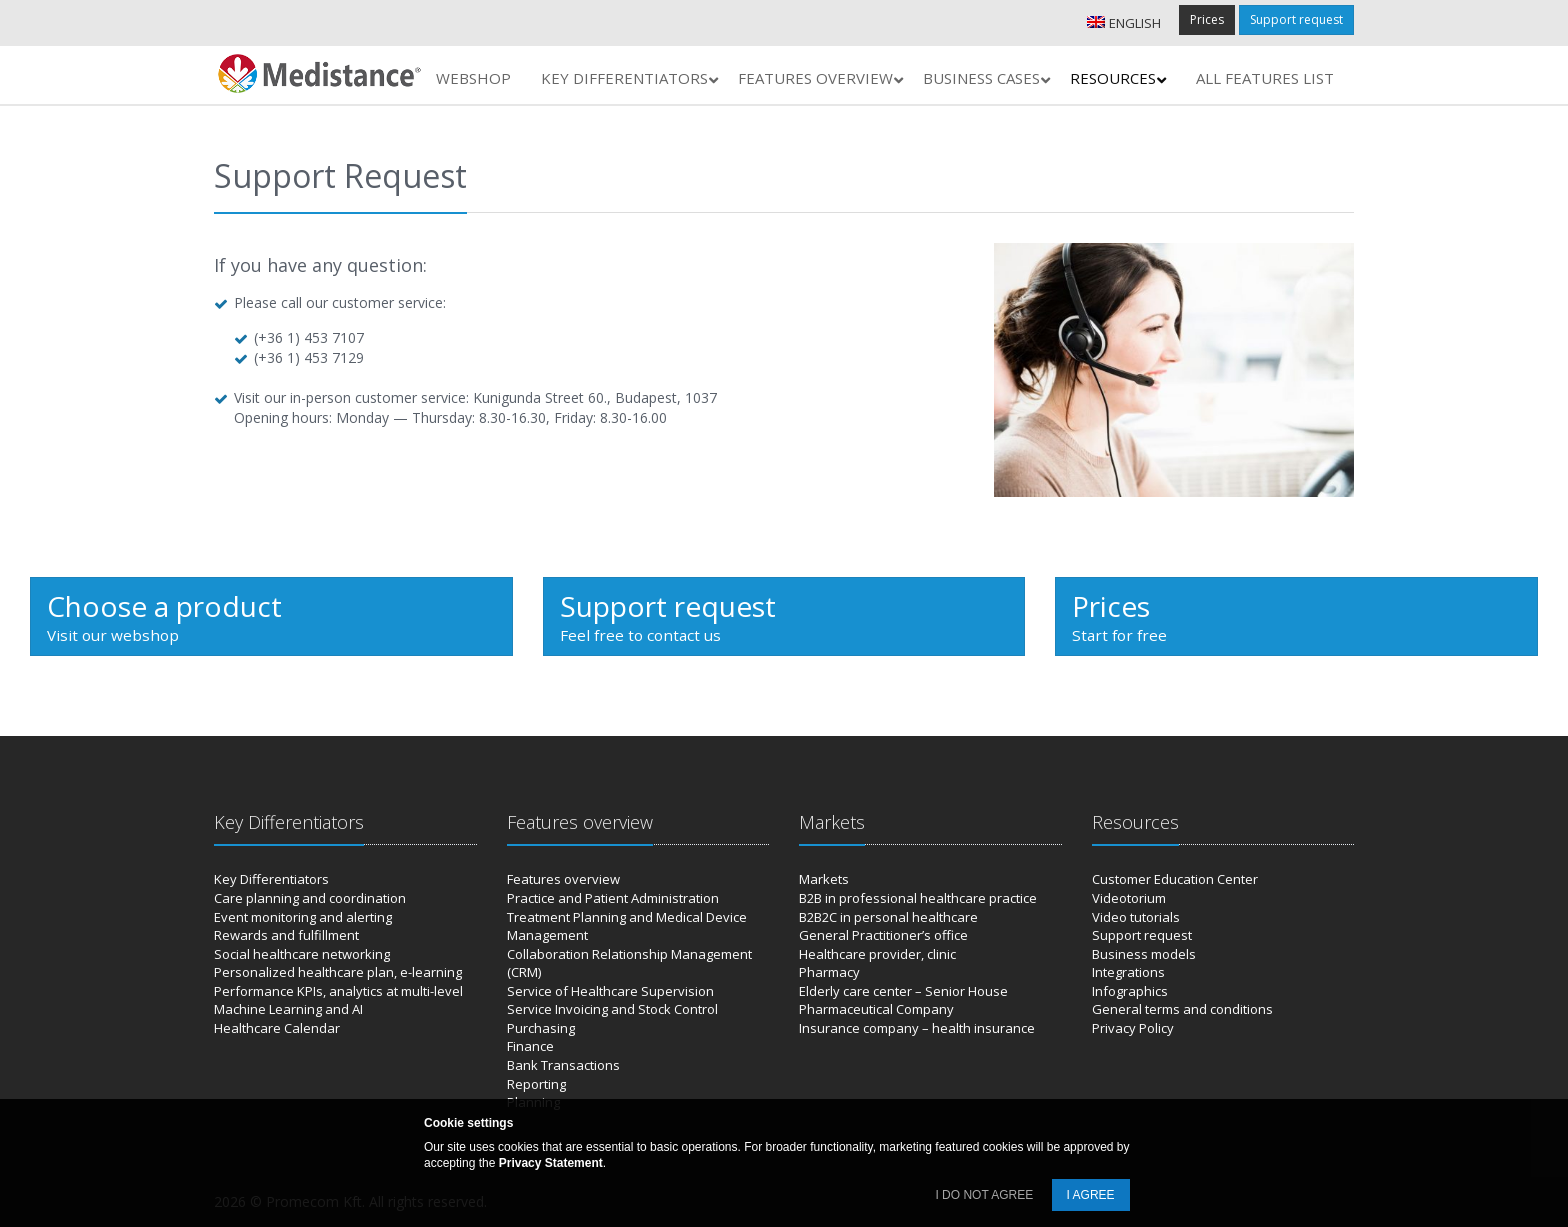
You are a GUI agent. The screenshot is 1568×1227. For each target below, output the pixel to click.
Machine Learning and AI (288, 1009)
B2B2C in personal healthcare (888, 917)
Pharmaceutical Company (876, 1009)
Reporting (536, 1084)
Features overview (563, 879)
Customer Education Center (1175, 879)
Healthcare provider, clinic (877, 954)
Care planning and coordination (310, 898)
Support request (1296, 19)
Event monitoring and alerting (303, 917)
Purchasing (541, 1028)
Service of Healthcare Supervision (610, 991)
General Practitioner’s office (883, 935)
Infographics (1130, 991)
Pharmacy (829, 972)
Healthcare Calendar (277, 1028)
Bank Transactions (563, 1065)
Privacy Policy (1133, 1028)
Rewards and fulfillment (286, 935)
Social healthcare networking (302, 954)
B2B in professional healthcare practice (918, 898)
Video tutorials (1136, 917)
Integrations (1128, 972)
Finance (530, 1046)
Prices (1207, 19)
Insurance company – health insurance (917, 1028)
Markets (824, 879)
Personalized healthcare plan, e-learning (338, 972)
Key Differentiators (271, 879)
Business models (1144, 954)
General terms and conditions (1182, 1009)
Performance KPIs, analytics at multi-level (338, 991)
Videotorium (1129, 898)
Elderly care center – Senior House (903, 991)
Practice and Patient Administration (613, 898)
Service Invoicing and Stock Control (612, 1009)
